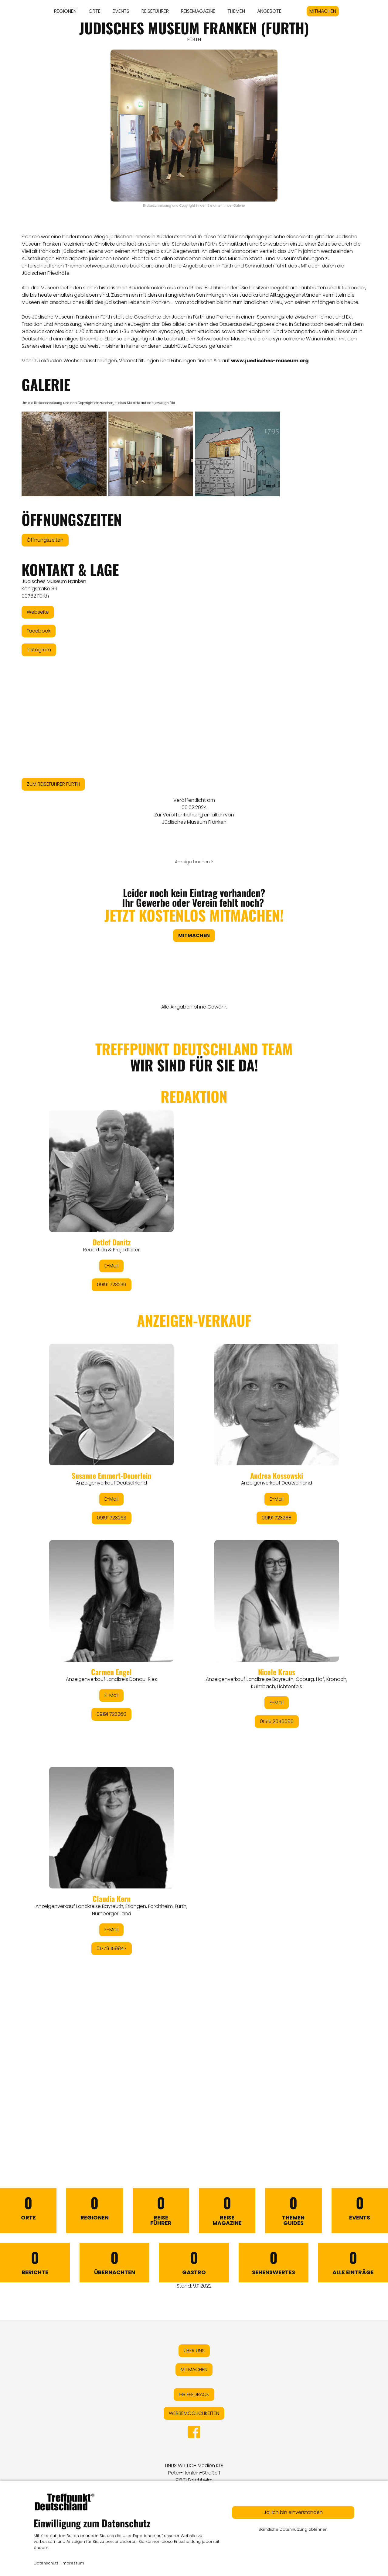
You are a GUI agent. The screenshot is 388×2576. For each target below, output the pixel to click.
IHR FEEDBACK (194, 2394)
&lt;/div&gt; (194, 1580)
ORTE (94, 11)
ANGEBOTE (269, 11)
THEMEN (236, 11)
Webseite (38, 612)
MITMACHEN (322, 11)
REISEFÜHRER (155, 11)
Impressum (73, 2563)
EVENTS (121, 11)
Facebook (38, 630)
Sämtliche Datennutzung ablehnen (293, 2529)
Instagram (39, 649)
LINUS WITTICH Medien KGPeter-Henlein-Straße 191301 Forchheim (194, 2473)
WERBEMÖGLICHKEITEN (194, 2413)
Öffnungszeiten (45, 539)
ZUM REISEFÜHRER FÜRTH (53, 784)
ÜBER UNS (194, 2350)
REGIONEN (65, 11)
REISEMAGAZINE (198, 11)
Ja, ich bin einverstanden (293, 2512)
